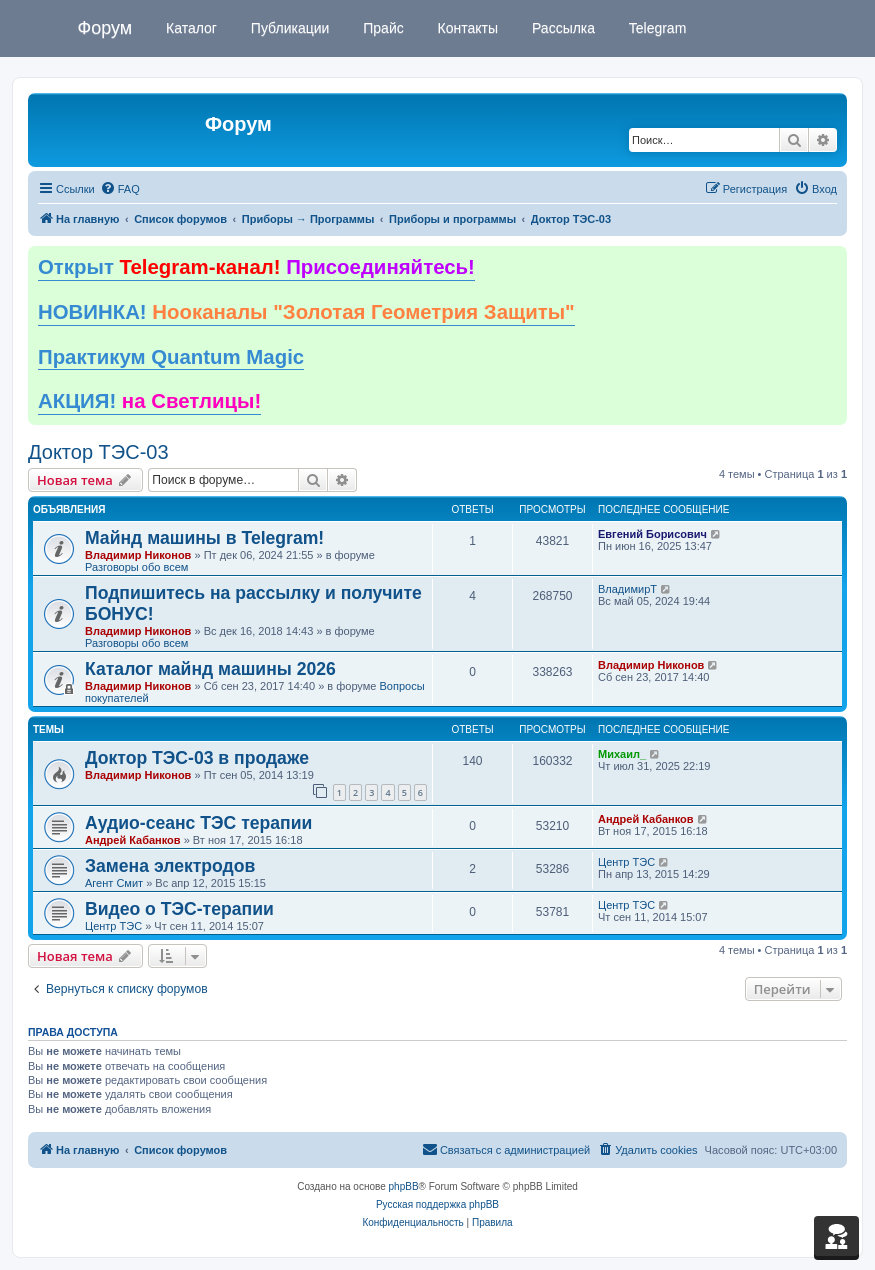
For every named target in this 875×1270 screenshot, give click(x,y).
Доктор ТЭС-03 (98, 452)
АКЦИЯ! (149, 401)
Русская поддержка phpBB (437, 1204)
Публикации (288, 28)
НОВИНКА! (306, 312)
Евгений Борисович (652, 534)
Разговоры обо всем (136, 567)
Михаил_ (622, 754)
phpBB (404, 1186)
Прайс (381, 28)
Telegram (655, 28)
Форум (105, 28)
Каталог (189, 28)
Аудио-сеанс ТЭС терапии (198, 823)
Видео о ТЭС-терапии (179, 909)
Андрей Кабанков (133, 840)
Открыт (256, 267)
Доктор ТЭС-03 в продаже (197, 758)
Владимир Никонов (138, 555)
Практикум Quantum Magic (171, 357)
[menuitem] (120, 189)
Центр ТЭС (626, 862)
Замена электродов (170, 866)
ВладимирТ (627, 589)
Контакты (466, 28)
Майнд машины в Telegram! (204, 538)
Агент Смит (114, 883)
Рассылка (561, 28)
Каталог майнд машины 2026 (210, 669)
